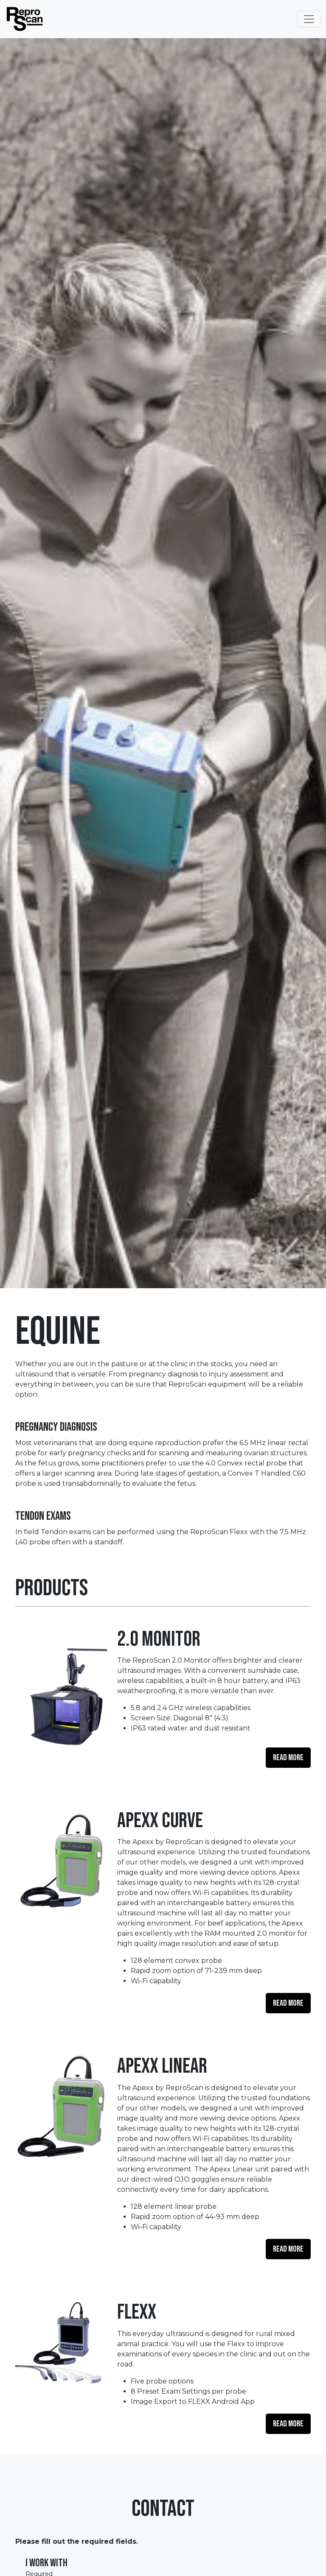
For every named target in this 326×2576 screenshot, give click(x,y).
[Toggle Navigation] (309, 19)
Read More (288, 1758)
